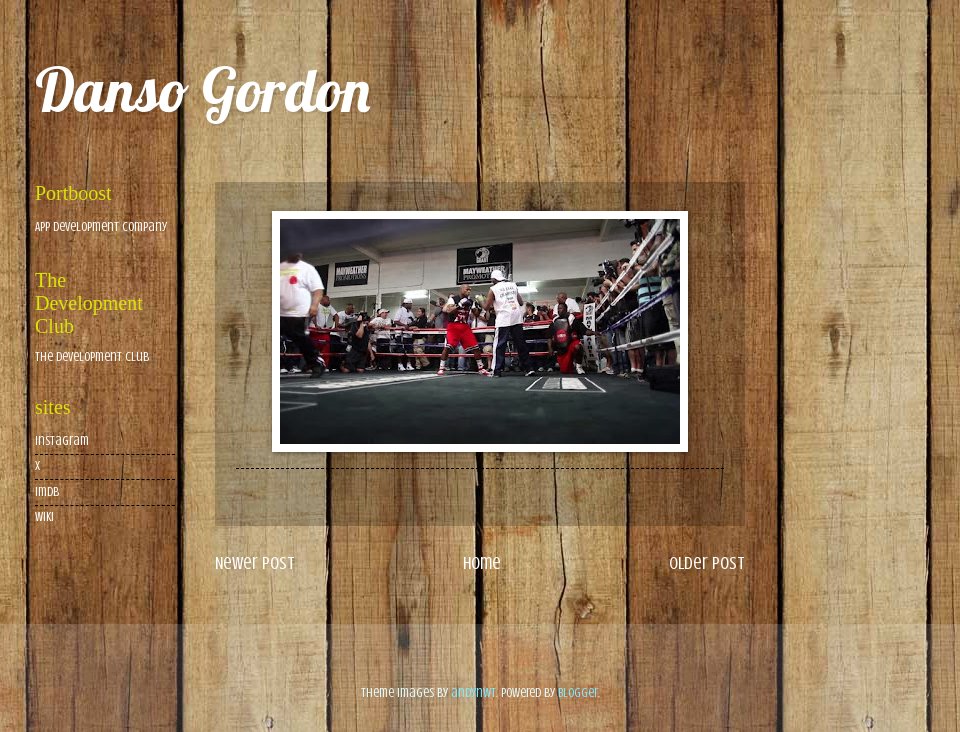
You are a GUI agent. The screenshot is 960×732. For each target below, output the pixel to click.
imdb (47, 492)
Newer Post (255, 563)
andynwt (473, 693)
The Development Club (92, 357)
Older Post (707, 563)
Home (482, 563)
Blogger (578, 693)
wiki (44, 517)
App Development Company (101, 227)
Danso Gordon (202, 89)
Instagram (62, 441)
